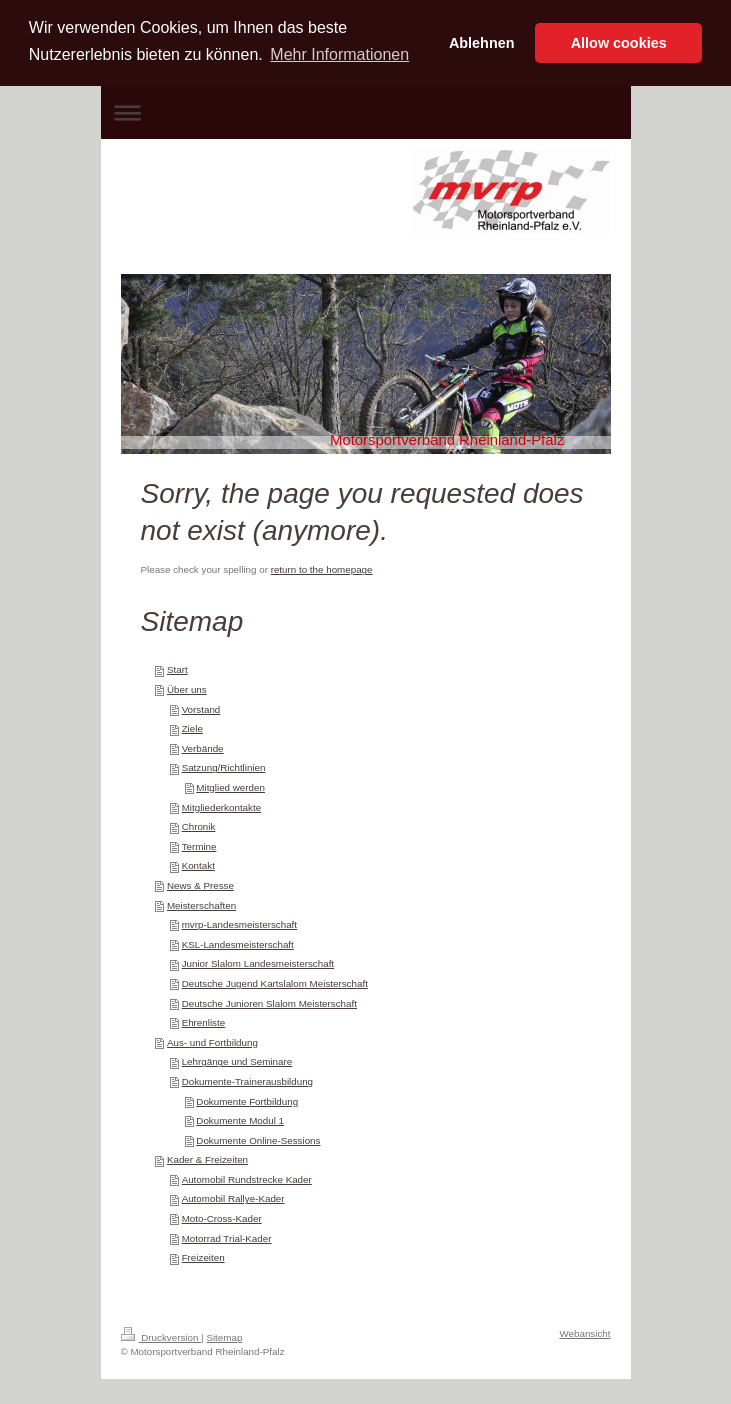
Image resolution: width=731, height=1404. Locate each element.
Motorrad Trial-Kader (227, 1238)
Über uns (187, 689)
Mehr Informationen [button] (339, 54)
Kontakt (198, 865)
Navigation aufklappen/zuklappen (366, 112)
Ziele (192, 728)
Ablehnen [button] (482, 43)
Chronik (199, 826)
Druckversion (161, 1337)
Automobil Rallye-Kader (233, 1198)
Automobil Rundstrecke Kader (247, 1179)
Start (177, 669)
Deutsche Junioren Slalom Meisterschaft (269, 1003)
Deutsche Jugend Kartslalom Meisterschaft (275, 983)
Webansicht (584, 1333)
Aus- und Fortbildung (212, 1042)
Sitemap (224, 1337)
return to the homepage (322, 569)
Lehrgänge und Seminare (237, 1061)
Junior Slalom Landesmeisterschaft (258, 963)
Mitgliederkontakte (222, 807)
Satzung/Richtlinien (224, 767)
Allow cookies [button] (619, 43)
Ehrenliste (204, 1022)
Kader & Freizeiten (207, 1159)
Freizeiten (203, 1257)
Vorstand (201, 709)
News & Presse (200, 885)
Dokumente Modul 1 (240, 1120)
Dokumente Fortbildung (247, 1101)
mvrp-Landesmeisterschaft (239, 924)
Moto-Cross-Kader (222, 1218)
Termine (199, 846)
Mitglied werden (230, 787)
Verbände (203, 748)
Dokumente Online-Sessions (258, 1140)
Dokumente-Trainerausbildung (247, 1081)
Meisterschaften (201, 905)
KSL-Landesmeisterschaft (238, 944)
